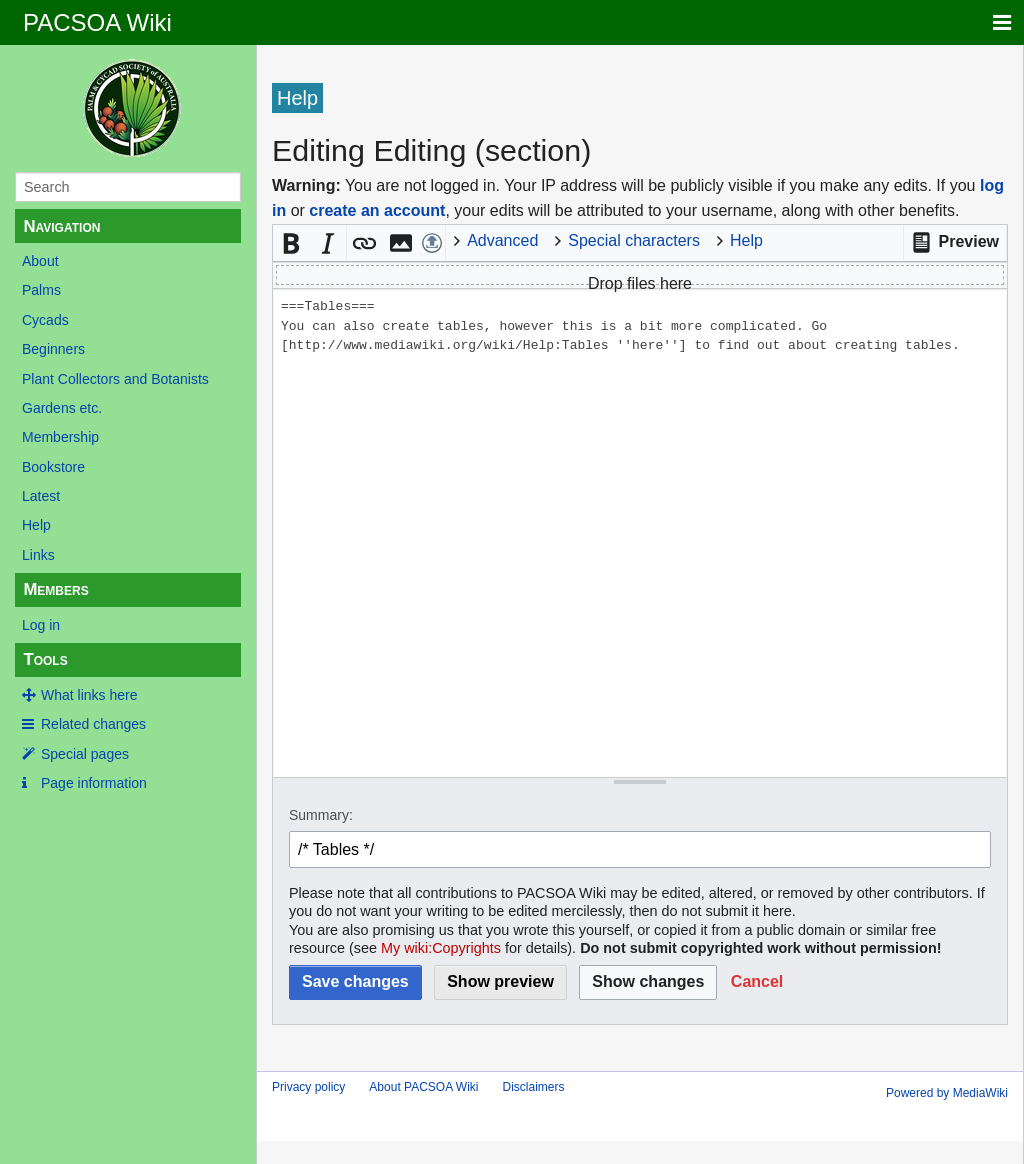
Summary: (321, 815)
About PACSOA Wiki (423, 1087)
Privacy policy (308, 1087)
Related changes (93, 724)
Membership (60, 437)
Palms (41, 290)
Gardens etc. (62, 408)
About (40, 261)
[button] (954, 242)
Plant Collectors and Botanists (115, 379)
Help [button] (746, 240)
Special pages (85, 754)
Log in (41, 625)
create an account (377, 210)
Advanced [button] (502, 240)
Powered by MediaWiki (947, 1093)
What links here (89, 695)
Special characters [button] (634, 240)
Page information (94, 783)
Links (38, 555)
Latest (41, 496)
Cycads (45, 320)
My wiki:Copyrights (441, 948)
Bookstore (53, 467)
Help (36, 525)
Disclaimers (534, 1087)
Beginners (53, 349)
